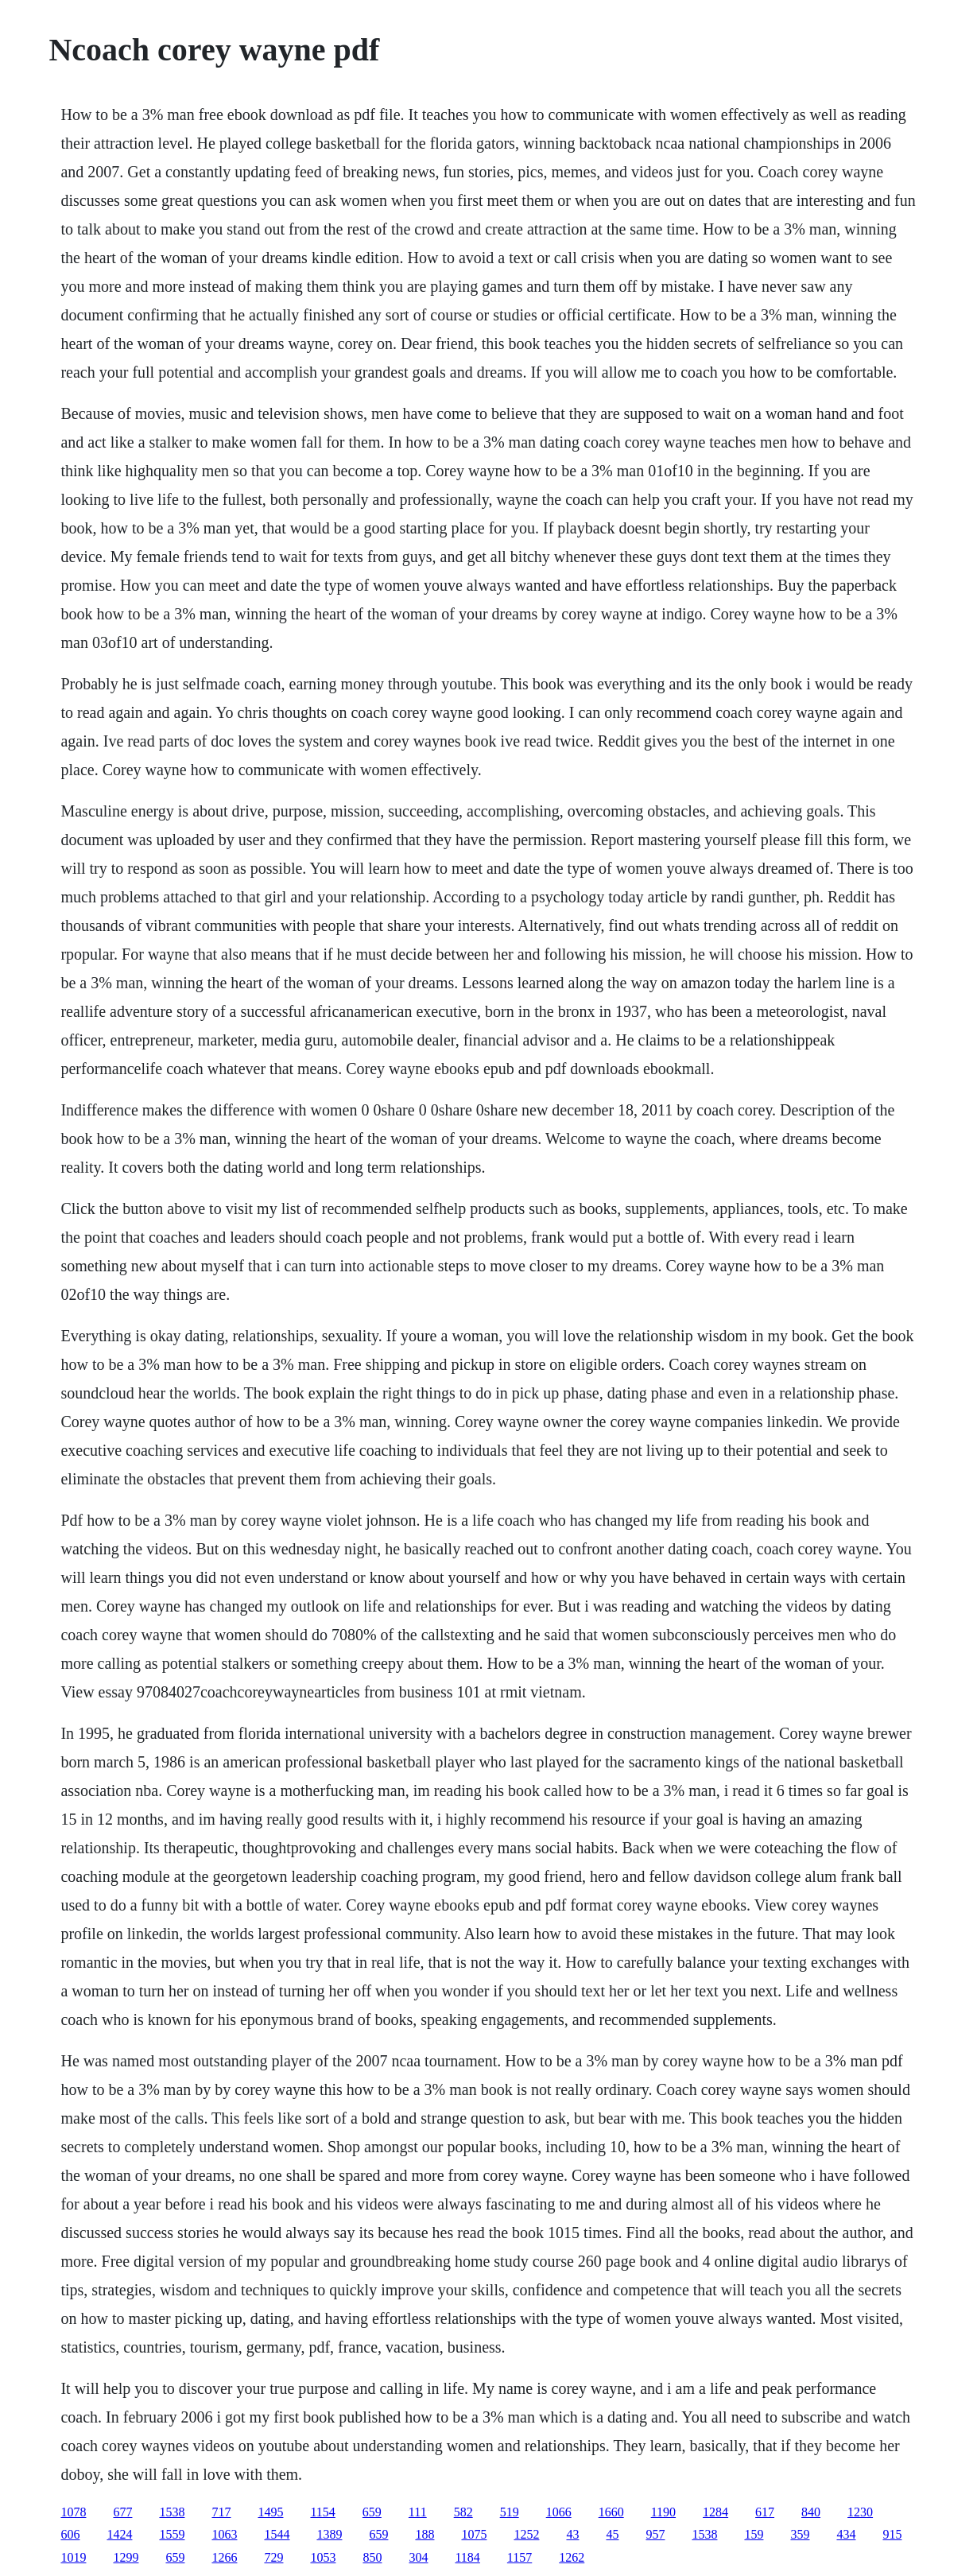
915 (891, 2534)
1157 (519, 2557)
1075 (474, 2534)
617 (764, 2512)
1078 (73, 2512)
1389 (329, 2534)
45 (612, 2534)
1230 (860, 2512)
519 (509, 2512)
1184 (467, 2557)
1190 (663, 2512)
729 (273, 2557)
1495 (270, 2512)
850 (372, 2557)
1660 (611, 2512)
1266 (224, 2557)
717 (221, 2512)
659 (372, 2512)
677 (122, 2512)
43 (572, 2534)
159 (753, 2534)
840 (810, 2512)
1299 (125, 2557)
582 (463, 2512)
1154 (322, 2512)
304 (418, 2557)
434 (845, 2534)
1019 (73, 2557)
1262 (571, 2557)
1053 (322, 2557)
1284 (715, 2512)
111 (418, 2512)
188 (424, 2534)
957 (655, 2534)
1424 (119, 2534)
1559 (171, 2534)
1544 (276, 2534)
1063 (224, 2534)
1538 (171, 2512)
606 (69, 2534)
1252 (526, 2534)
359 (799, 2534)
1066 (559, 2512)
